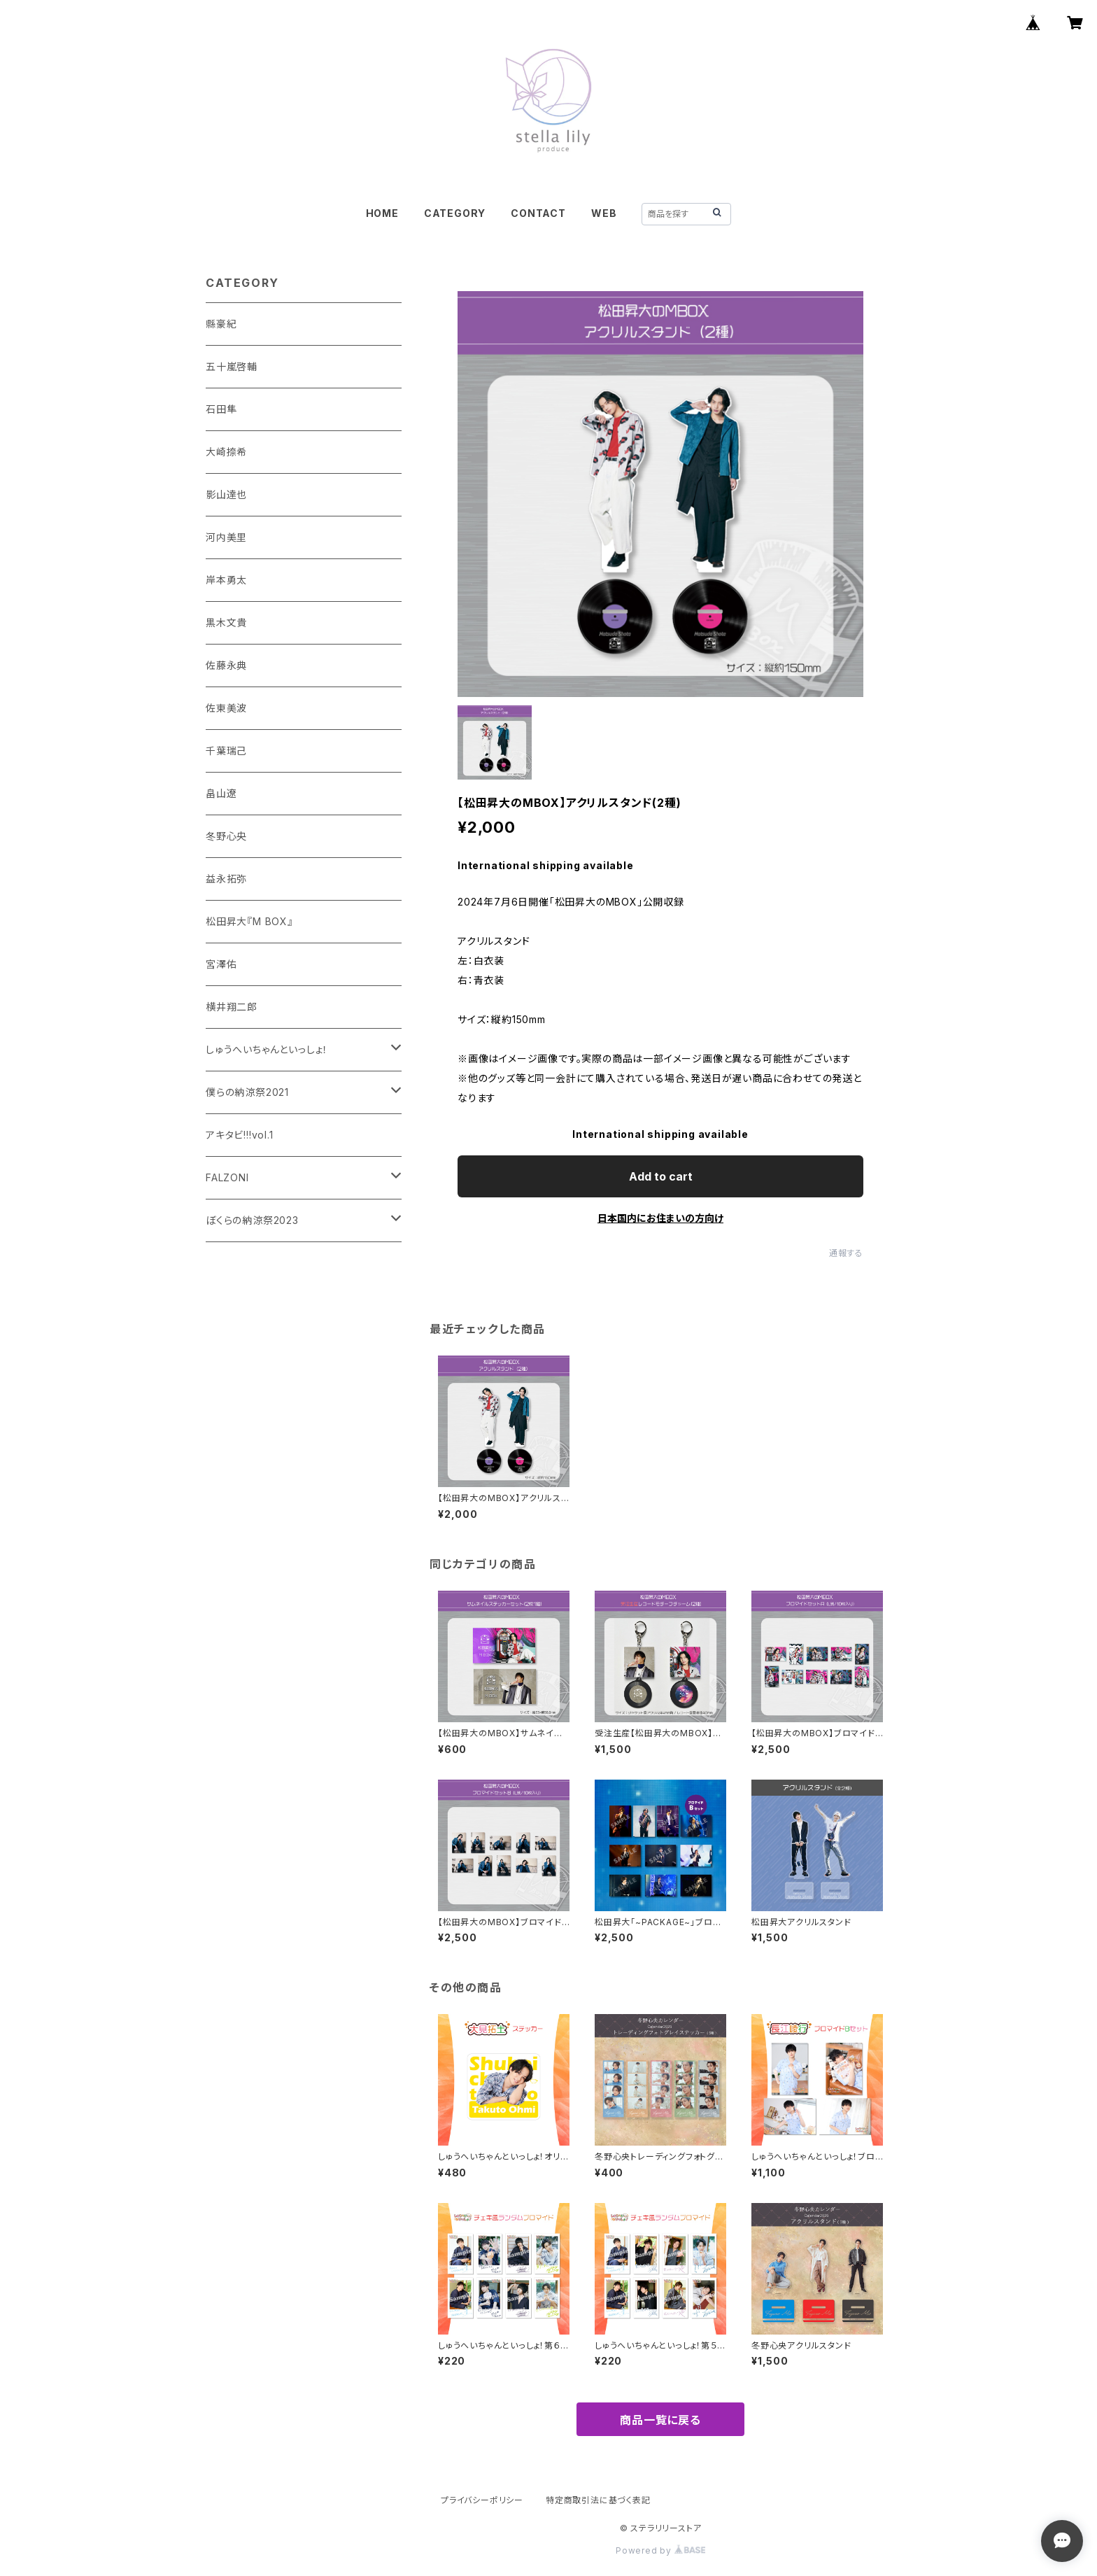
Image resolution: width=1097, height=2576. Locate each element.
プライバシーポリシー (482, 2500)
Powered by (660, 2550)
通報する (846, 1253)
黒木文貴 (226, 622)
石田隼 (221, 409)
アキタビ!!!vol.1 (240, 1135)
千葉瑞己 (226, 750)
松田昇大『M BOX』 (249, 921)
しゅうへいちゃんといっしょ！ (267, 1049)
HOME (382, 213)
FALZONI (227, 1177)
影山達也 (226, 494)
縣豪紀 (221, 324)
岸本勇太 (226, 580)
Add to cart (661, 1176)
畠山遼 (221, 793)
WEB (603, 213)
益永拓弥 (226, 879)
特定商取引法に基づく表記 (598, 2500)
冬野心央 (226, 836)
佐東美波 (226, 708)
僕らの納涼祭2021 (247, 1092)
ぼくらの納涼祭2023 (252, 1220)
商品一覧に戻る (660, 2420)
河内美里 (226, 537)
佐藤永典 (226, 665)
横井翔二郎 (231, 1007)
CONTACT (538, 213)
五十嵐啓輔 (231, 366)
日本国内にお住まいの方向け (660, 1218)
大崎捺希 (226, 452)
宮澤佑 (221, 964)
